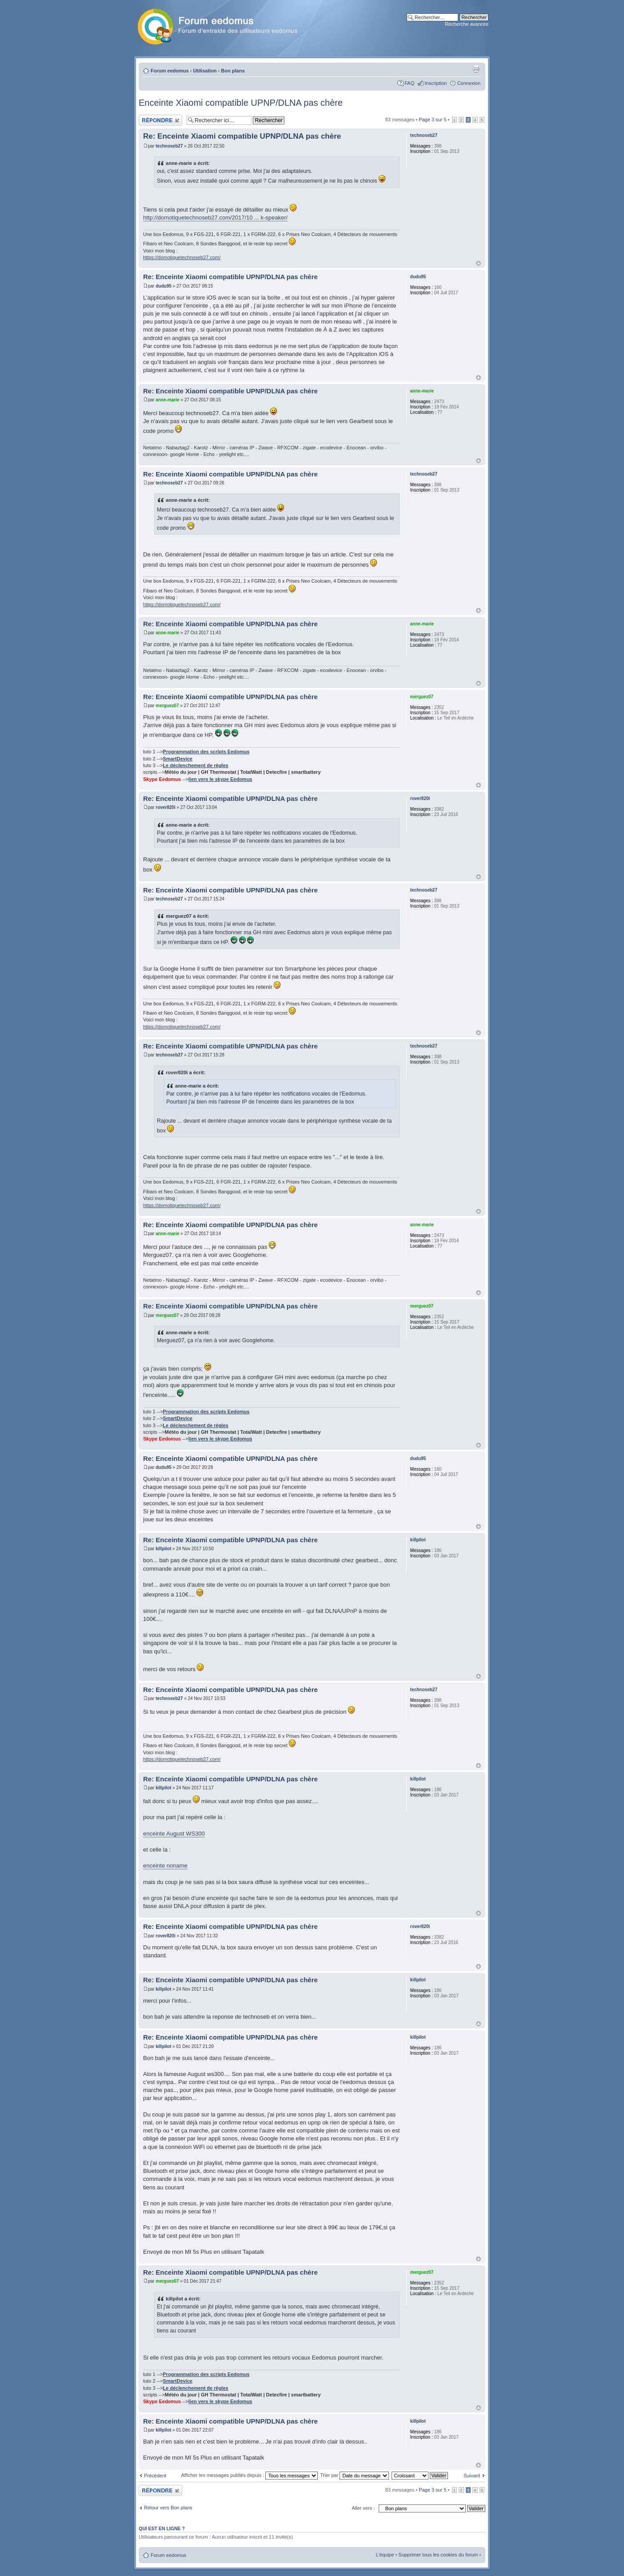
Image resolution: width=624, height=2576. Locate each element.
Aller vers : (363, 2508)
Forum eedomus (170, 70)
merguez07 (167, 705)
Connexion (468, 83)
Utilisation (204, 70)
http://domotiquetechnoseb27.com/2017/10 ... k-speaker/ (215, 217)
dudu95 (164, 286)
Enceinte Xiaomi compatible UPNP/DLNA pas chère (241, 103)
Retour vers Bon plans (168, 2507)
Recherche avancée (466, 24)
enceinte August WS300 (174, 1833)
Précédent (155, 2475)
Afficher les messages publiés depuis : (249, 2475)
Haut (478, 263)
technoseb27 (169, 146)
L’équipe (385, 2554)
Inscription (435, 83)
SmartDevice (177, 758)
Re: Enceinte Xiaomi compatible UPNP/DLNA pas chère (242, 136)
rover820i (165, 807)
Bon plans (232, 70)
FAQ (409, 83)
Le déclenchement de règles (195, 765)
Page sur (432, 119)
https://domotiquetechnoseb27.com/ (181, 257)
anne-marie (167, 399)
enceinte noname (165, 1865)
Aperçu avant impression (476, 69)
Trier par (354, 2475)
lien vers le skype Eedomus (220, 779)
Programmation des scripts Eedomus (206, 751)
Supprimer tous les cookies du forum (438, 2554)
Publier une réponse (160, 120)
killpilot (163, 1548)
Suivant (472, 2475)
